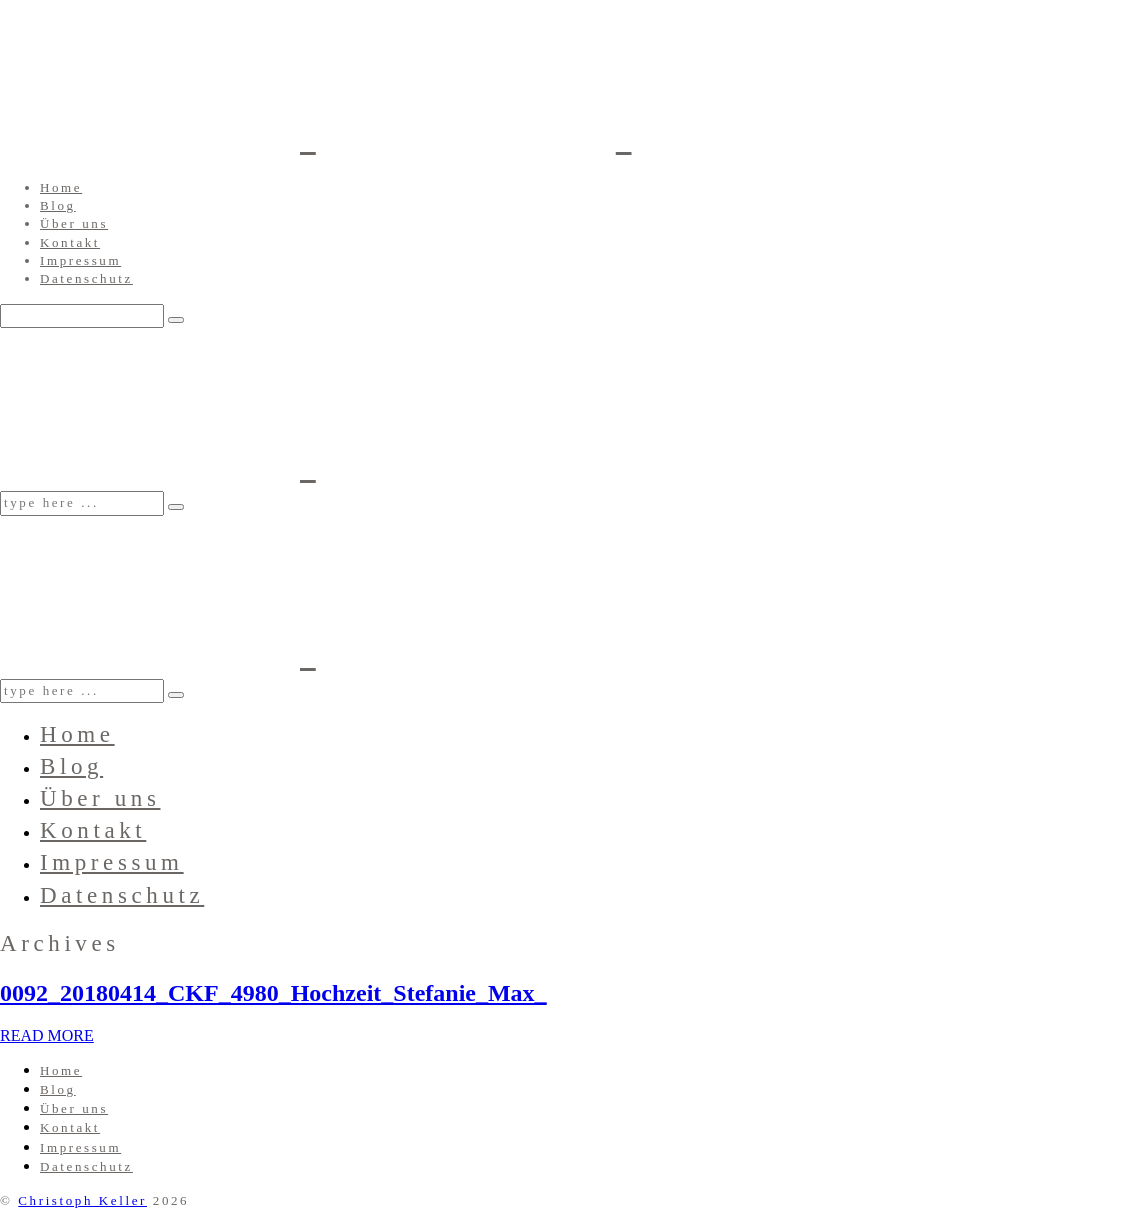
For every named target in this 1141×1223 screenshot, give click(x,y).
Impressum (80, 260)
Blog (58, 205)
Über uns (74, 223)
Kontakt (70, 242)
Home (61, 187)
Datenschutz (86, 278)
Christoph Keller (82, 1200)
